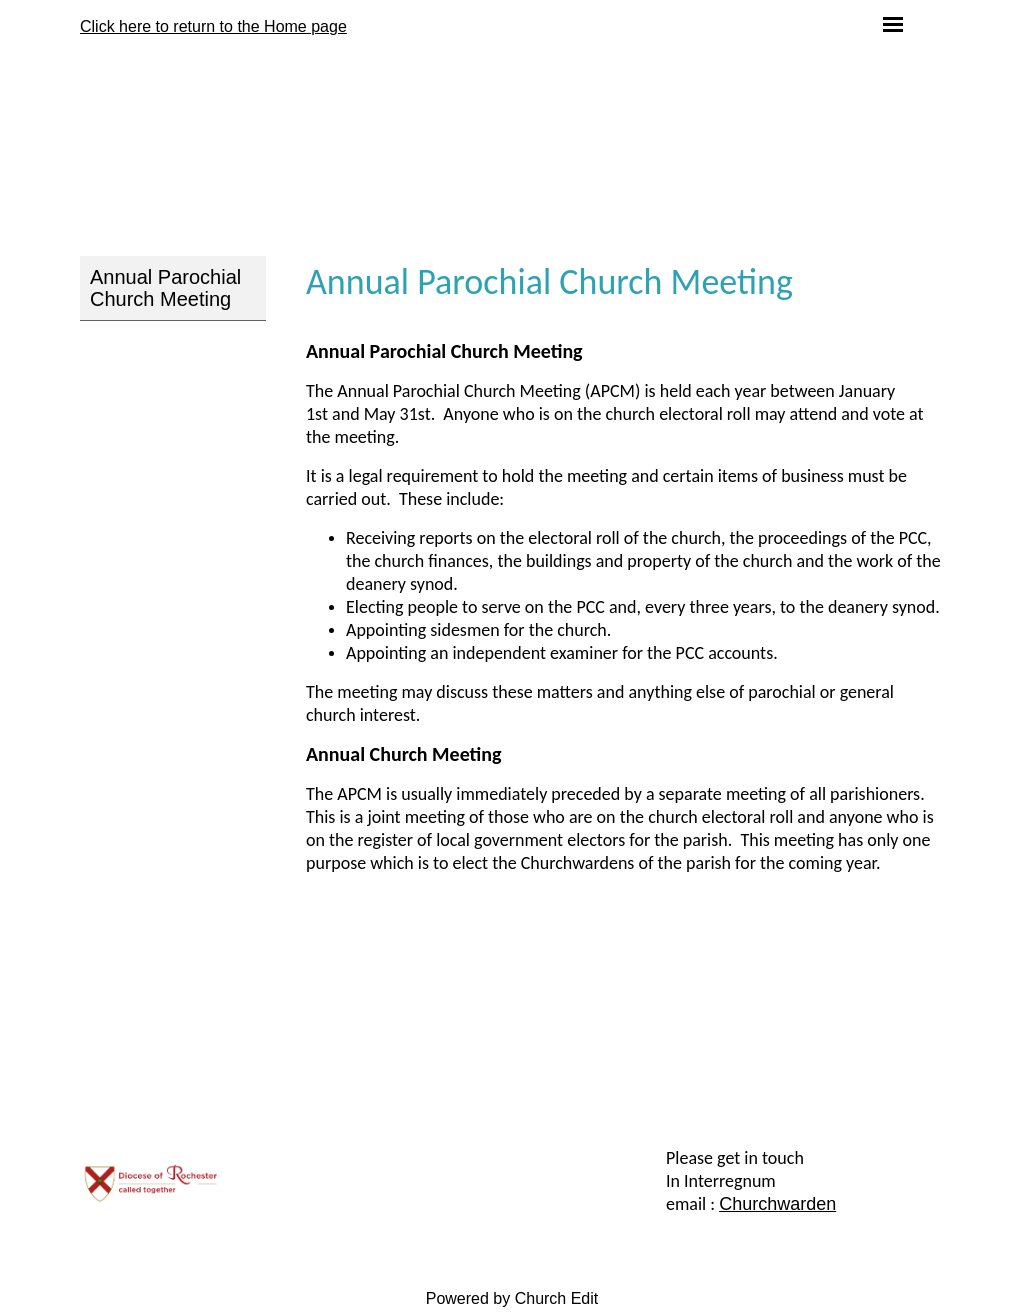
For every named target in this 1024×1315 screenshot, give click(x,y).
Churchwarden (777, 1204)
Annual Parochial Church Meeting (165, 288)
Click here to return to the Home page (213, 26)
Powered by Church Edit (512, 1298)
